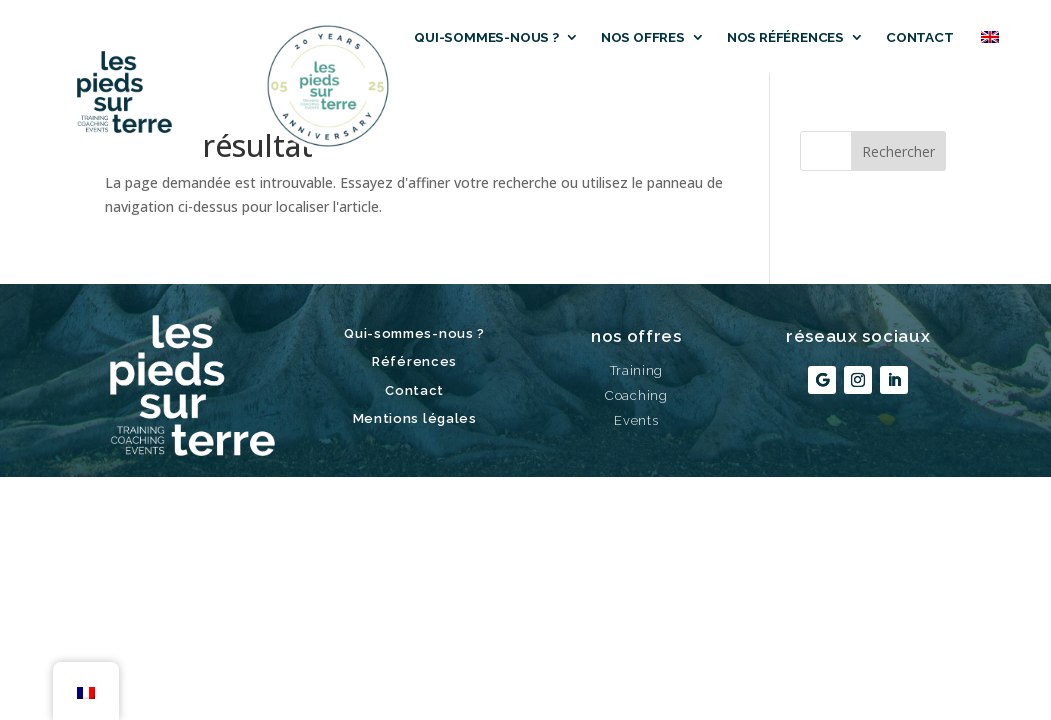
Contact (920, 37)
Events (636, 420)
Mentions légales (415, 418)
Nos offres (643, 37)
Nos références (785, 37)
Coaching (636, 395)
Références (414, 361)
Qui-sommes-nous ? (486, 37)
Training (637, 370)
